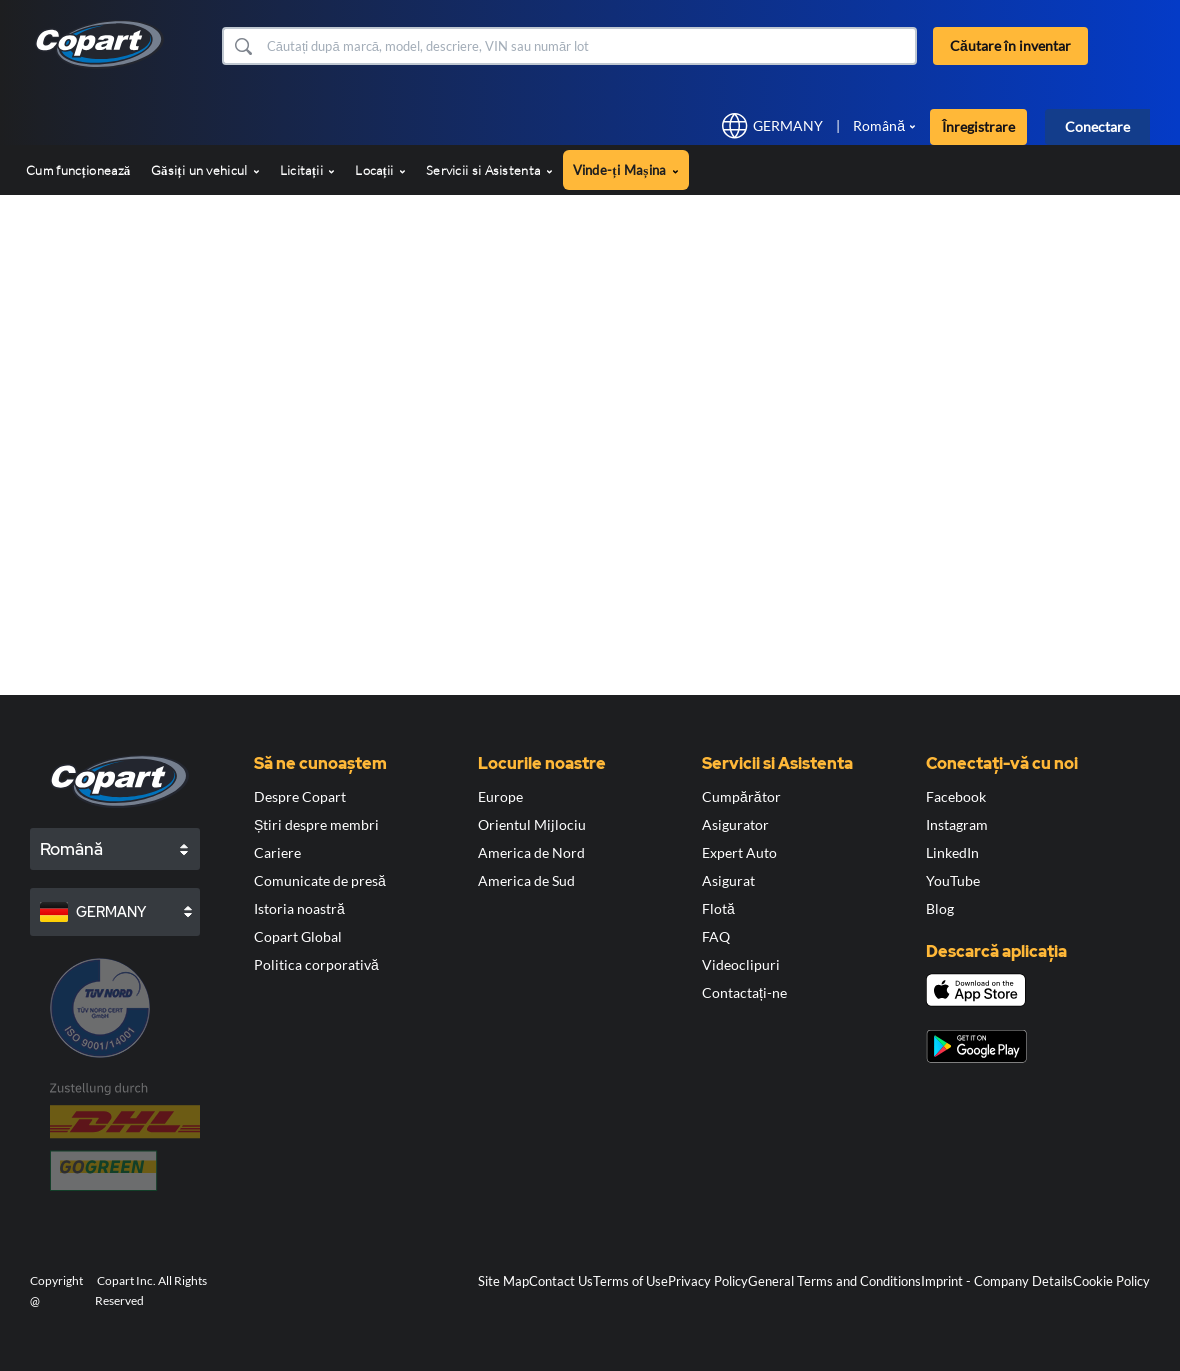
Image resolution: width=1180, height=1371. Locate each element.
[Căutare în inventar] (589, 46)
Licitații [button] (307, 170)
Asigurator (735, 824)
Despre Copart (300, 796)
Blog (940, 908)
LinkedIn (952, 852)
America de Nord (531, 852)
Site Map (503, 1281)
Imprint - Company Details (997, 1281)
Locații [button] (380, 170)
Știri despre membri (316, 824)
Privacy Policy (708, 1281)
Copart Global (298, 936)
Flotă (718, 908)
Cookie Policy (1111, 1281)
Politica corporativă (316, 964)
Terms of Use (630, 1281)
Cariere (277, 852)
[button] (242, 46)
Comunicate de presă (320, 880)
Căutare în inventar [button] (1010, 45)
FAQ (716, 936)
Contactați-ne (744, 992)
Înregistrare (978, 126)
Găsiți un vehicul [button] (205, 170)
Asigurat (728, 880)
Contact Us (561, 1281)
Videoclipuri (741, 964)
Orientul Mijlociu (532, 824)
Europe (500, 796)
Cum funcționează (78, 170)
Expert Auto (739, 852)
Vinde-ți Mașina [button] (626, 170)
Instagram (957, 824)
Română (879, 125)
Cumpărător (741, 796)
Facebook (956, 796)
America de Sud (526, 880)
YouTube (953, 880)
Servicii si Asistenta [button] (489, 170)
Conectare (1097, 126)
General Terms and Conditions (834, 1281)
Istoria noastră (299, 908)
